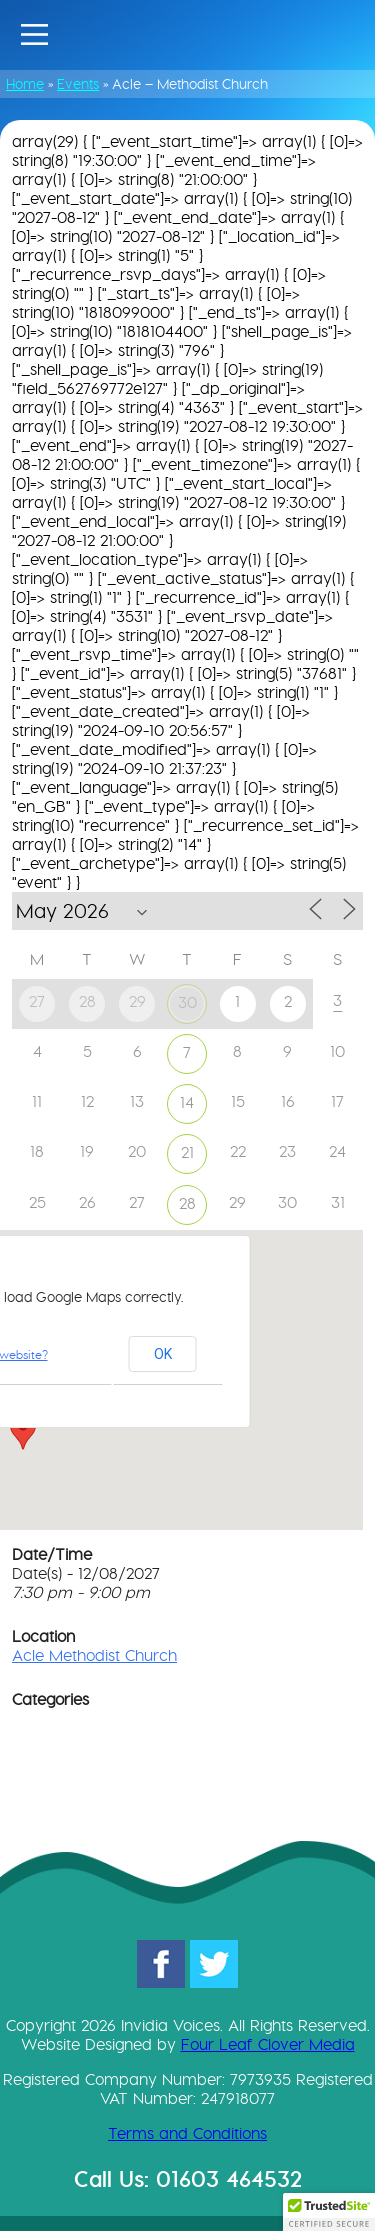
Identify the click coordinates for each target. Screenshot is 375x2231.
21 (187, 1152)
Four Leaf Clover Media (268, 2044)
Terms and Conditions (187, 2133)
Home (25, 84)
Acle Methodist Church (94, 1655)
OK (163, 1354)
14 (187, 1102)
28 (187, 1203)
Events (78, 84)
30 (187, 1002)
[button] (23, 1431)
